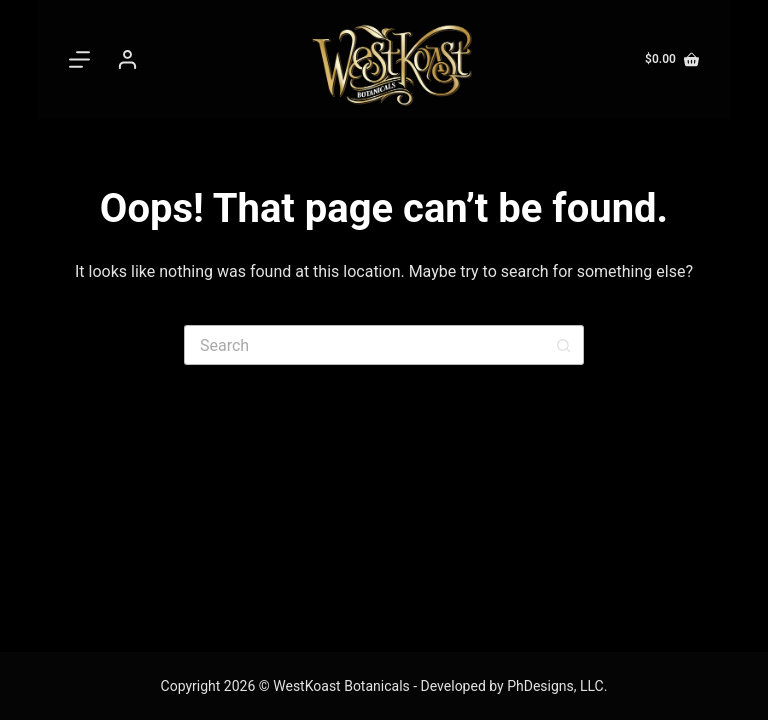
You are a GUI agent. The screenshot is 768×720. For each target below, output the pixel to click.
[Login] (127, 59)
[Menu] (83, 59)
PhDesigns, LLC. (557, 686)
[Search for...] (364, 345)
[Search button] (564, 345)
